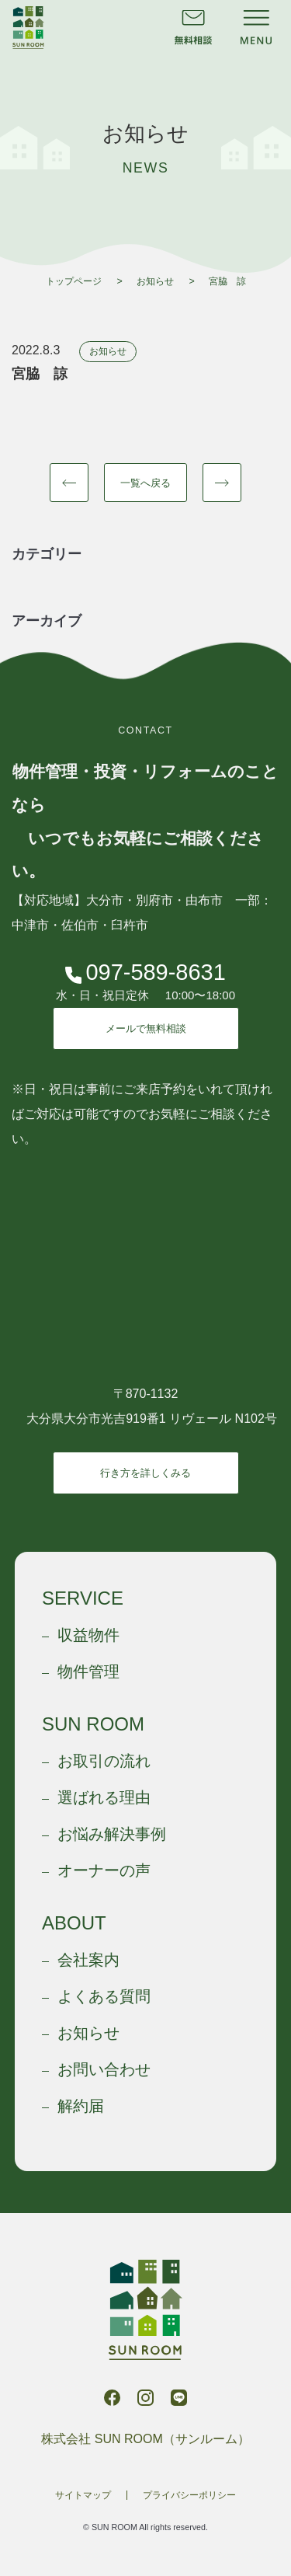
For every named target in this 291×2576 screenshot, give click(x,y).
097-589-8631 (145, 972)
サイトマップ (83, 2495)
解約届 (80, 2105)
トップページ (74, 281)
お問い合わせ (104, 2069)
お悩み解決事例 (111, 1833)
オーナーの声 (104, 1870)
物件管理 (88, 1671)
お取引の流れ (104, 1760)
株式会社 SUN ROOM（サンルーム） (28, 27)
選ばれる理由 (104, 1797)
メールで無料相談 (146, 1028)
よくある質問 (104, 1996)
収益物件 (88, 1635)
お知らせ (155, 281)
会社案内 (88, 1959)
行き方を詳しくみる (145, 1473)
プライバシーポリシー (189, 2495)
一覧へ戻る (145, 483)
